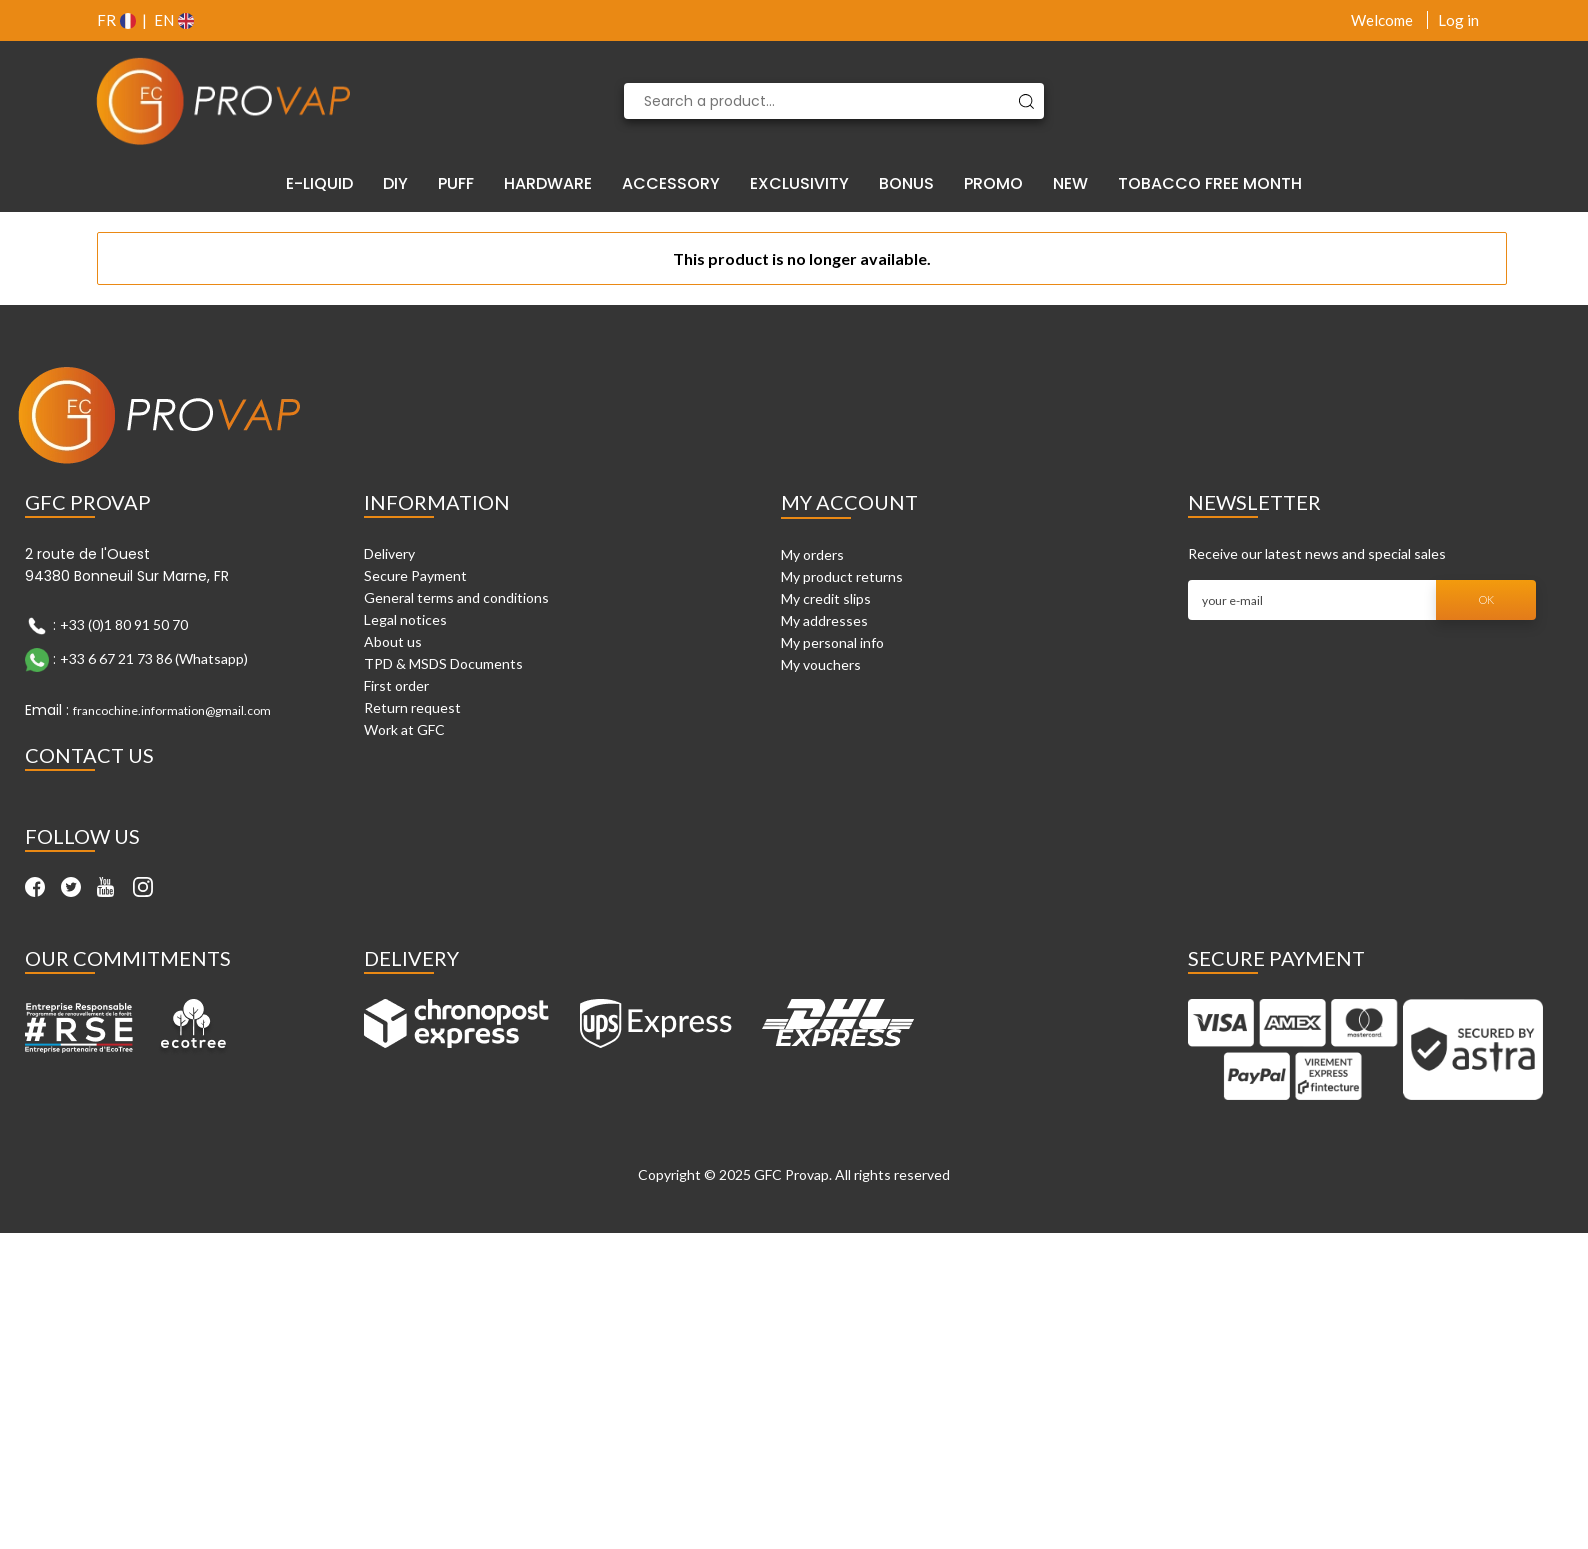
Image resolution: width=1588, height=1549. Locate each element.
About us (393, 641)
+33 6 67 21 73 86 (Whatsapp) (154, 658)
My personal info (832, 642)
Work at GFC (404, 729)
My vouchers (821, 664)
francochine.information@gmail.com (172, 710)
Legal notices (405, 619)
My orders (812, 554)
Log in (1458, 20)
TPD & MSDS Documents (443, 663)
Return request (412, 707)
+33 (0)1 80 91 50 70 (124, 624)
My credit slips (826, 598)
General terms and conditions (456, 597)
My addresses (824, 620)
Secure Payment (415, 575)
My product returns (842, 576)
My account (849, 502)
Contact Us (89, 755)
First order (396, 685)
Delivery (389, 553)
